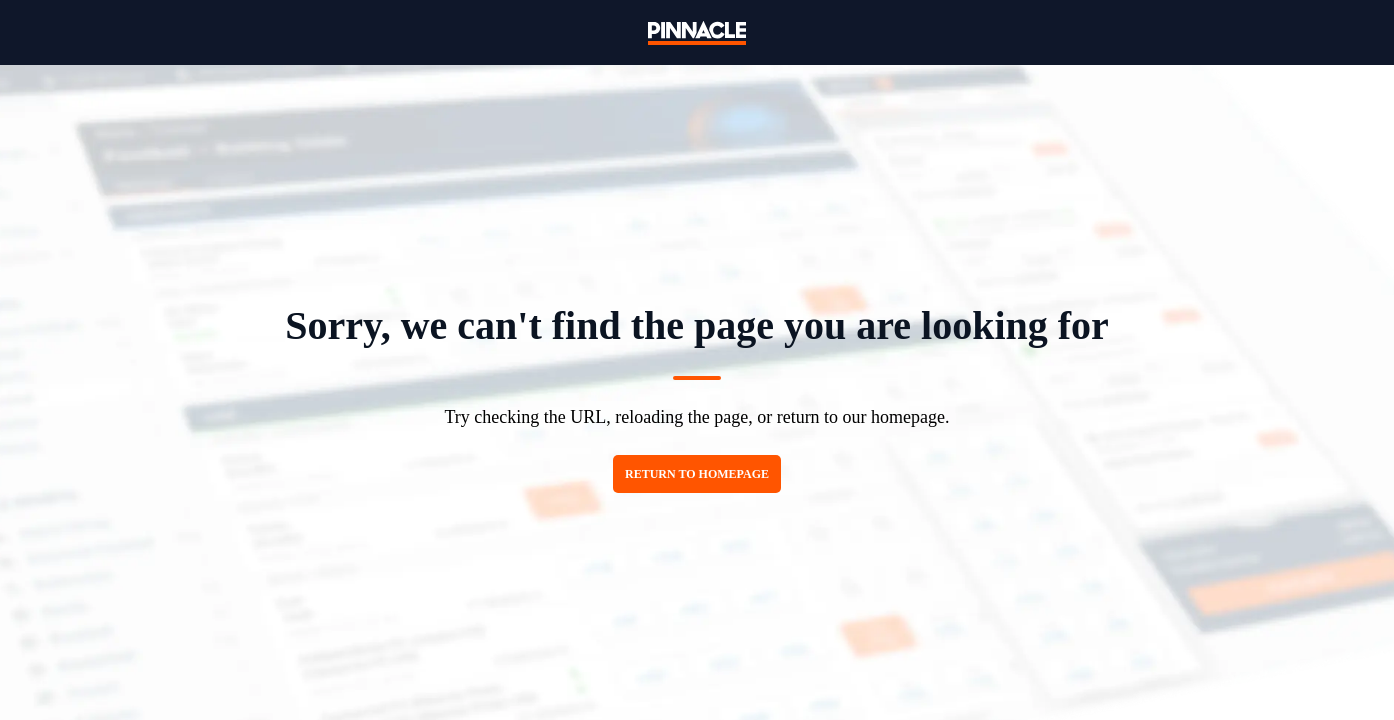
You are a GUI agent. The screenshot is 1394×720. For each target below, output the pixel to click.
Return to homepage (697, 474)
